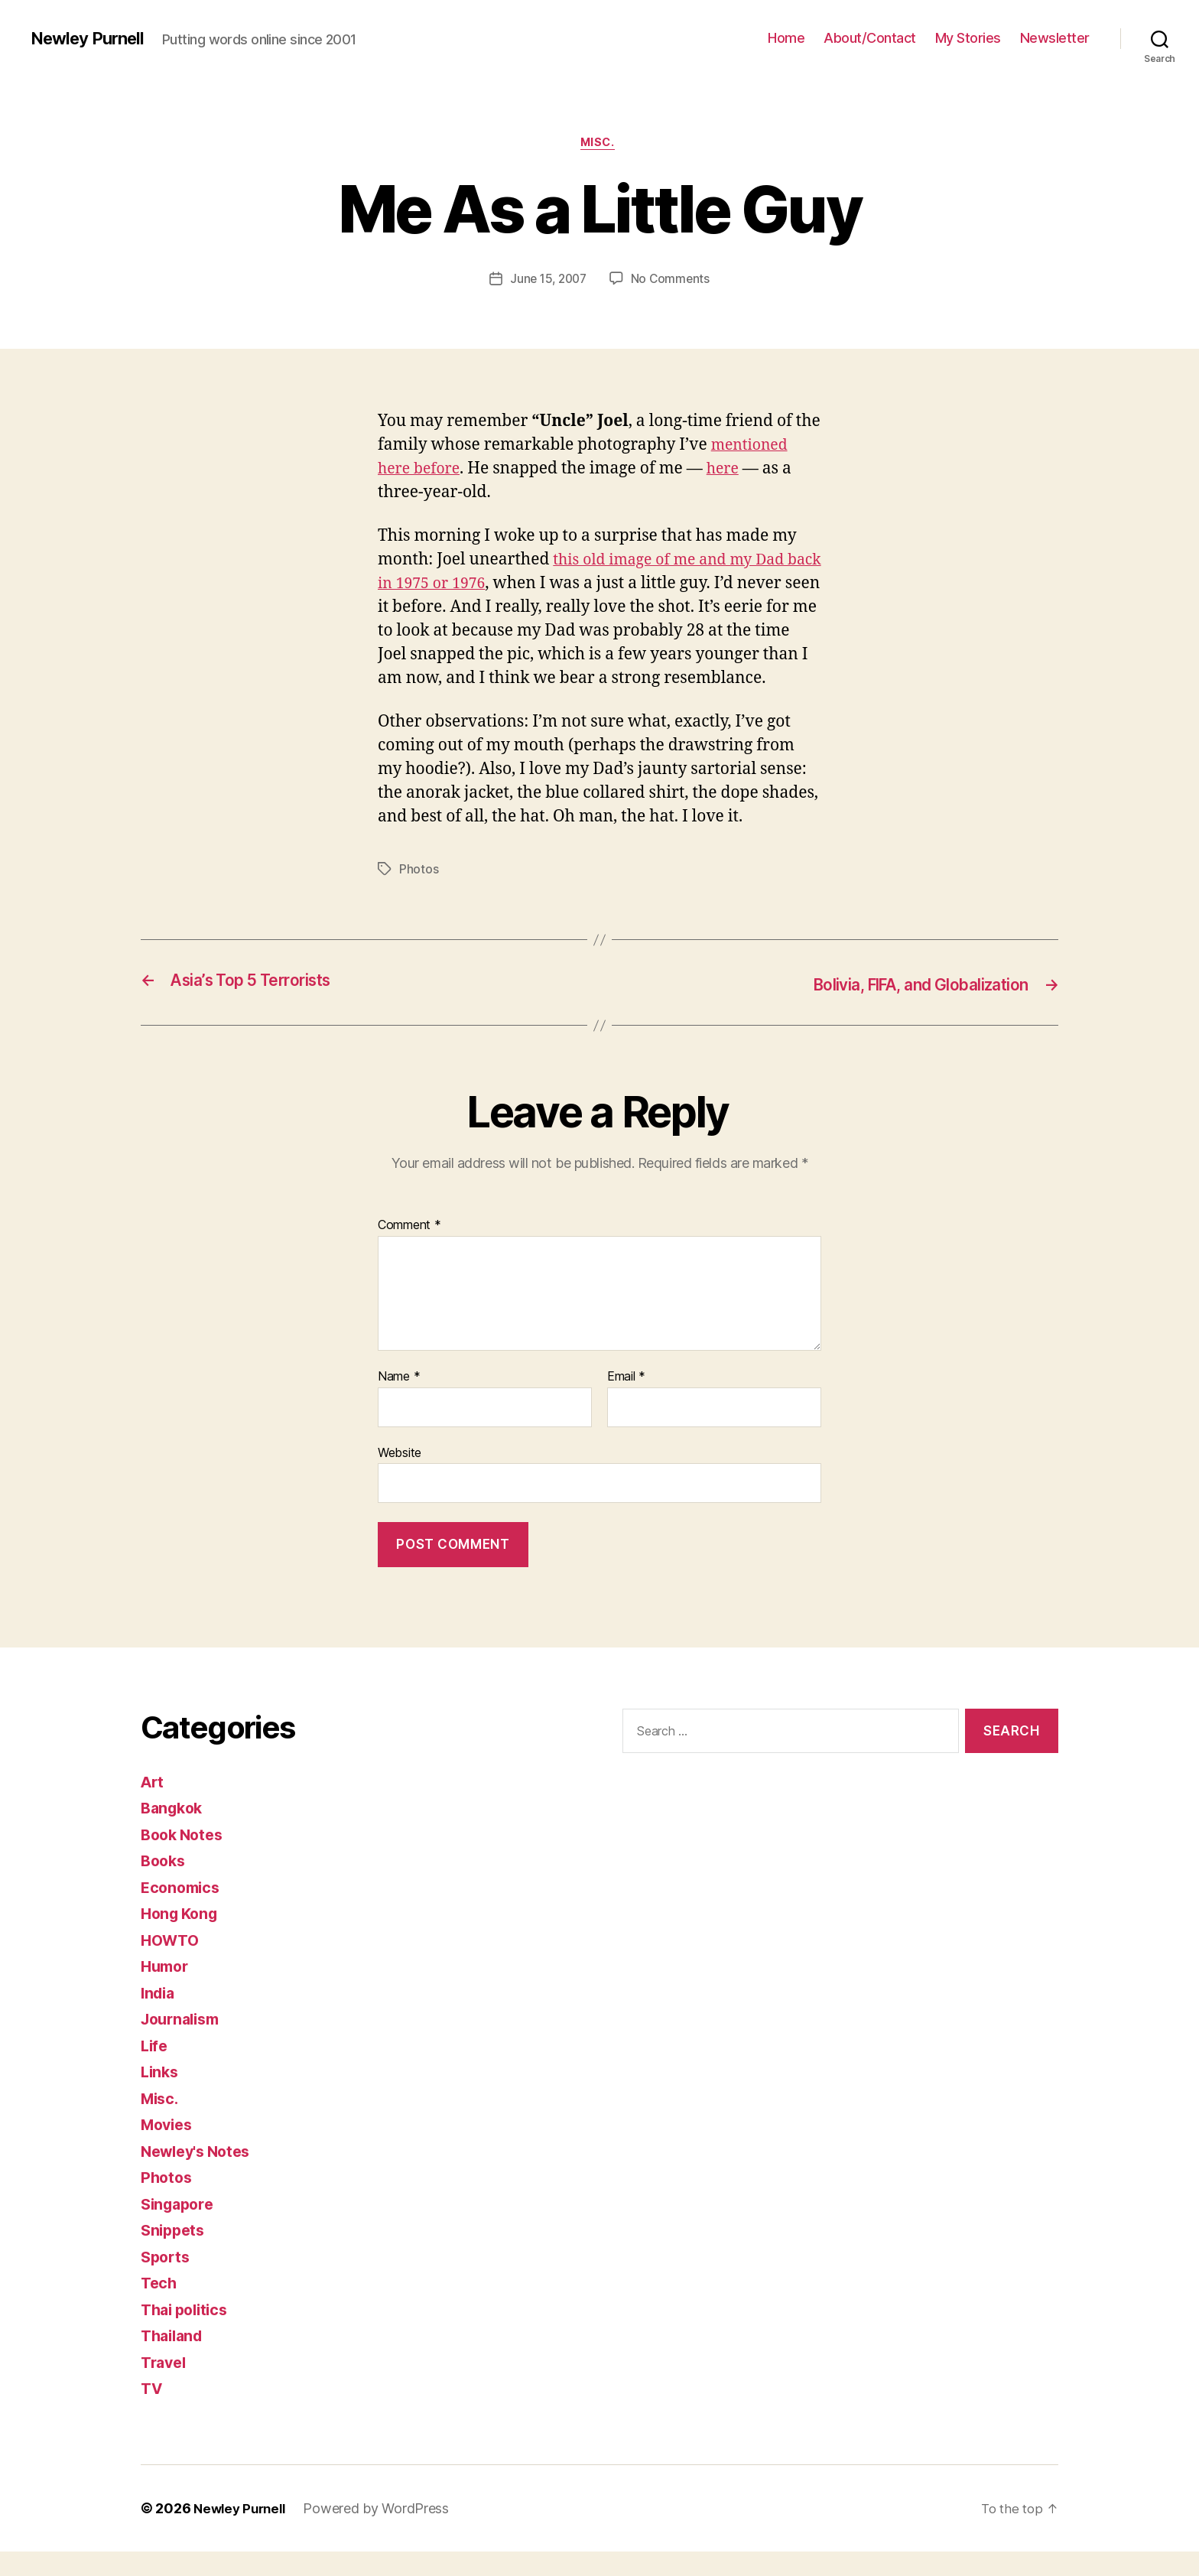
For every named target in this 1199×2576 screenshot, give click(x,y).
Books (165, 1885)
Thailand (174, 2360)
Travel (165, 2386)
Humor (167, 1991)
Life (155, 2070)
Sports (167, 2281)
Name (399, 1402)
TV (152, 2413)
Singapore (180, 2228)
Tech (160, 2307)
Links (161, 2096)
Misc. (600, 144)
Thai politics (188, 2333)
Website (399, 1477)
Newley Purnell (92, 38)
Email (626, 1402)
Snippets (175, 2255)
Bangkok (174, 1833)
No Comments (672, 280)
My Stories (968, 38)
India (159, 2017)
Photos (418, 895)
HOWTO (172, 1964)
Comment (409, 1250)
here (731, 470)
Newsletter (1055, 38)
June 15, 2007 (548, 280)
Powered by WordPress (383, 2533)
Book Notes (185, 1859)
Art (153, 1806)
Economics (183, 1911)
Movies (169, 2149)
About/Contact (870, 38)
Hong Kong (182, 1938)
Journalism (183, 2044)
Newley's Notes (200, 2175)
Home (786, 38)
